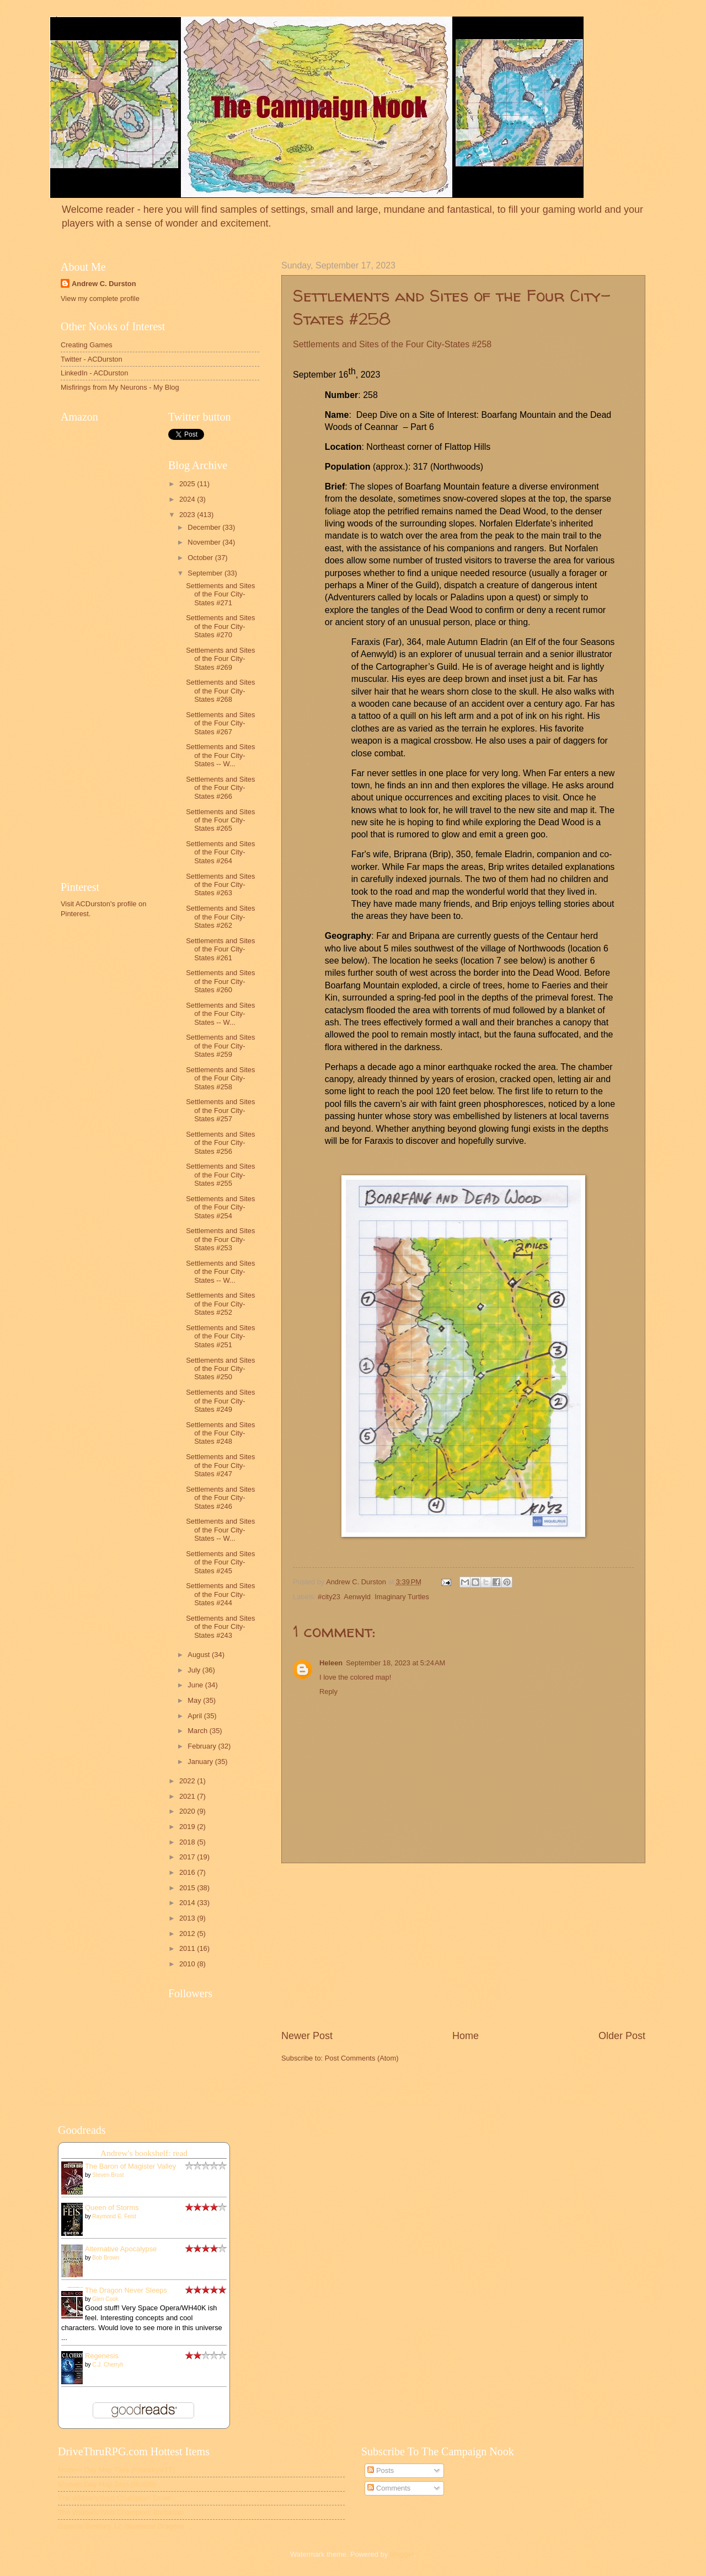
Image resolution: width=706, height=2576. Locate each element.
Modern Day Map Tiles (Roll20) (107, 2484)
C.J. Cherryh (107, 2365)
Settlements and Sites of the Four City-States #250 (220, 1368)
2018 (188, 1842)
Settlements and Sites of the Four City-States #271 (220, 594)
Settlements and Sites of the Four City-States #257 (220, 1110)
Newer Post (307, 2035)
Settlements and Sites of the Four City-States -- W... (220, 755)
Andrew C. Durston (104, 283)
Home (465, 2035)
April (196, 1716)
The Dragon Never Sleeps (126, 2290)
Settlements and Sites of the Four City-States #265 (220, 820)
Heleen (331, 1663)
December (205, 527)
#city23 (329, 1597)
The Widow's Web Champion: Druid (114, 2498)
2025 (188, 484)
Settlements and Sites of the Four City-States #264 (220, 852)
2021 (188, 1796)
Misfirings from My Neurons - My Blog (120, 387)
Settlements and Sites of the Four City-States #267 (220, 723)
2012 (188, 1933)
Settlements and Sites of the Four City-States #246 (220, 1497)
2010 (188, 1964)
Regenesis (102, 2356)
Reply (328, 1691)
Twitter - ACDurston (91, 359)
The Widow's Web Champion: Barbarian (121, 2512)
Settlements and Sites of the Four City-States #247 (220, 1465)
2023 (188, 514)
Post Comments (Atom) (362, 2058)
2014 (188, 1903)
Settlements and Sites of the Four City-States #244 (220, 1594)
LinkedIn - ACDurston (94, 373)
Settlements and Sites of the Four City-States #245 (220, 1562)
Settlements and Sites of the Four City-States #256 (220, 1142)
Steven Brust (108, 2175)
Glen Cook (105, 2299)
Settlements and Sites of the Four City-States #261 (220, 949)
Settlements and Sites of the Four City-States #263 (220, 884)
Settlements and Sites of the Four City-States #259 (220, 1045)
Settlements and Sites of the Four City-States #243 (220, 1626)
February (203, 1746)
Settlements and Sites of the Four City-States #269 (220, 658)
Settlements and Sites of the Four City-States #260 (220, 981)
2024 (188, 499)
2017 (188, 1857)
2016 (188, 1872)
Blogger (402, 2554)
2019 (188, 1826)
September (206, 573)
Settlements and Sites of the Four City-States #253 (220, 1239)
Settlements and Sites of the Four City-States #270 (220, 626)
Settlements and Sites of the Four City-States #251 (220, 1336)
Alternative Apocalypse (121, 2249)
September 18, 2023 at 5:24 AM (395, 1663)
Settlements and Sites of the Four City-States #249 (220, 1400)
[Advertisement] (463, 1946)
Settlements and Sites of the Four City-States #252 (220, 1303)
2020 (188, 1811)
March (198, 1731)
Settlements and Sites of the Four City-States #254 (220, 1207)
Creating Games (87, 345)
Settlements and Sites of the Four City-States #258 (220, 1078)
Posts (380, 2470)
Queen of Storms (111, 2207)
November (205, 542)
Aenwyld (357, 1597)
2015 (188, 1888)
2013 (188, 1918)
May (195, 1700)
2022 (188, 1781)
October (201, 557)
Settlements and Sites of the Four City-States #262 (220, 916)
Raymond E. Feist (114, 2216)
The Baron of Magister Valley (130, 2166)
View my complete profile (100, 298)
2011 (188, 1948)
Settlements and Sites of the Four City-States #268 (220, 690)
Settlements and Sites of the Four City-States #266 (220, 787)
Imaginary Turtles (402, 1597)
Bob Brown (105, 2258)
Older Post (621, 2035)
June (196, 1685)
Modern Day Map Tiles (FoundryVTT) (116, 2470)
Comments (388, 2488)
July (195, 1670)
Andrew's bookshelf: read (144, 2153)
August (200, 1654)
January (201, 1761)
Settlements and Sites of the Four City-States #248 (220, 1433)
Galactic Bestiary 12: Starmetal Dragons (121, 2526)
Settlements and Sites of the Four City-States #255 (220, 1174)
